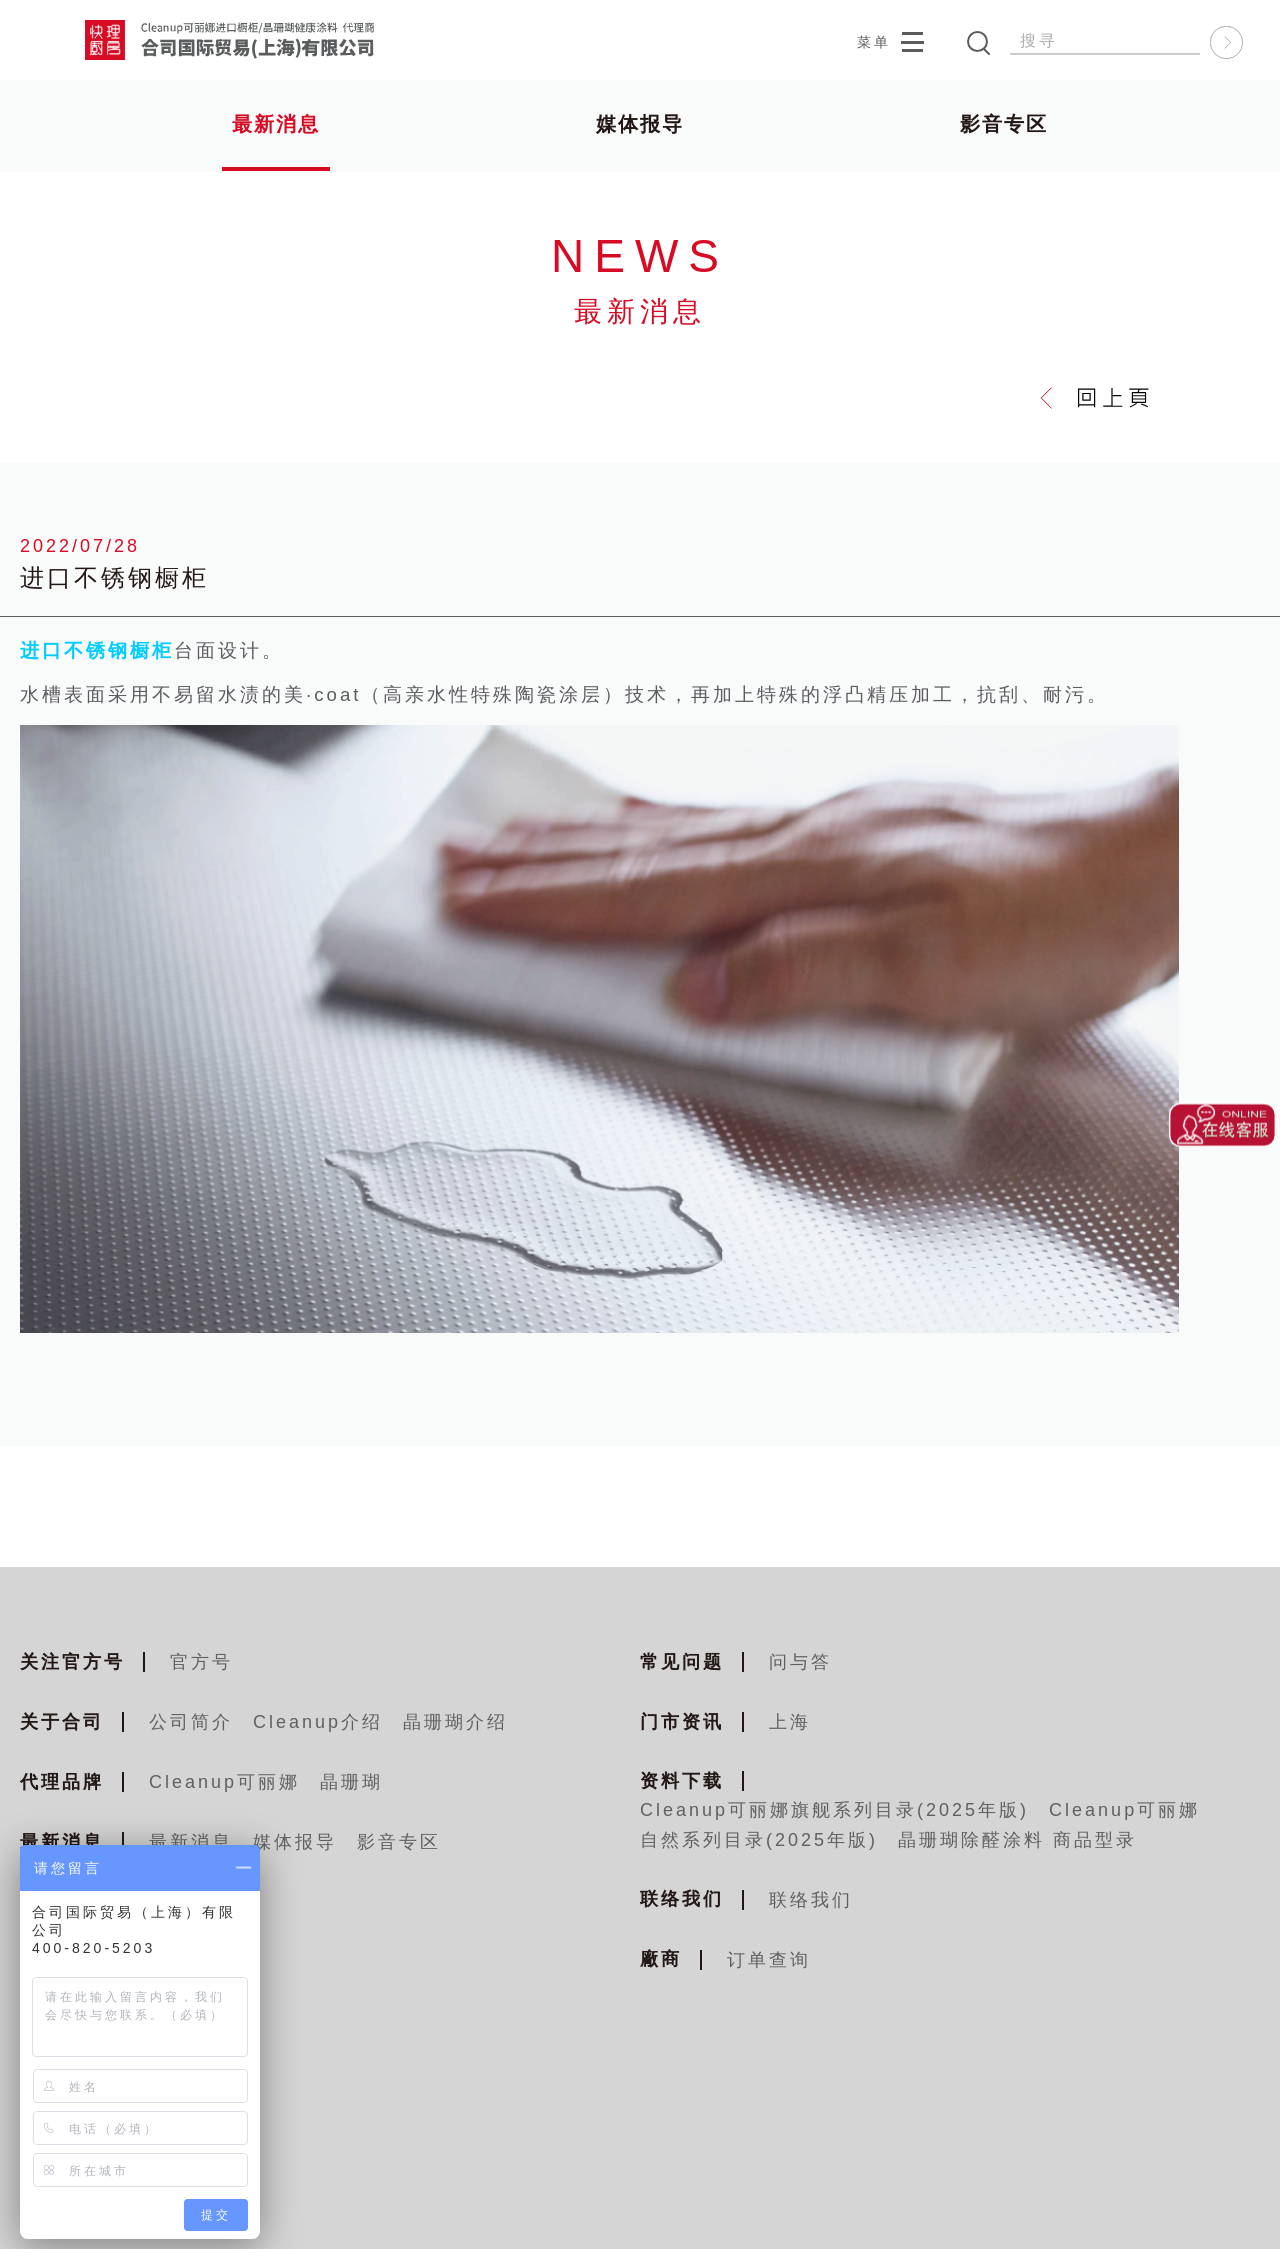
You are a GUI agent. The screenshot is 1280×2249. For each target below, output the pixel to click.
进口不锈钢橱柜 (97, 652)
